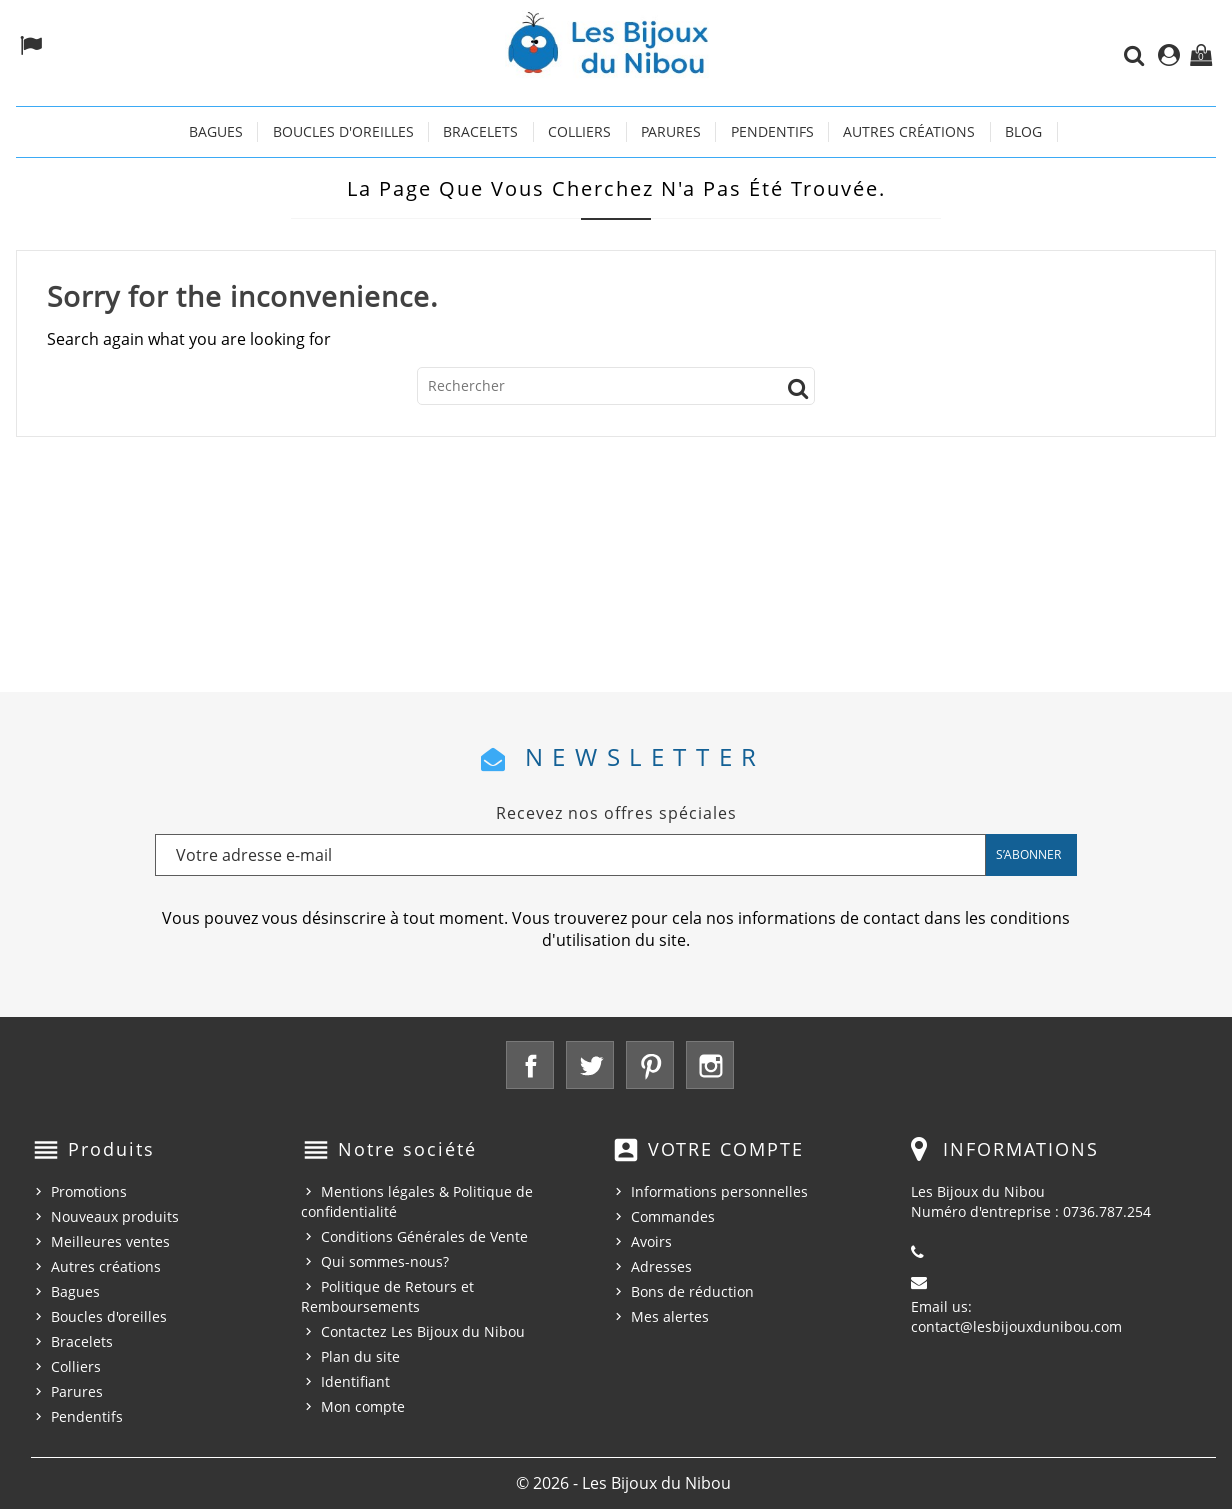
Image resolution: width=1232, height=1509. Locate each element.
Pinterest (650, 1065)
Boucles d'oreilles (343, 131)
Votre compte (726, 1149)
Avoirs (651, 1241)
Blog (1023, 131)
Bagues (216, 131)
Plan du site (360, 1356)
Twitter (590, 1065)
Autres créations (909, 131)
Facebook (530, 1065)
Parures (671, 131)
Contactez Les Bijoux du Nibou (423, 1331)
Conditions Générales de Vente (424, 1236)
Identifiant (355, 1381)
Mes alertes (670, 1316)
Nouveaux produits (115, 1216)
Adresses (661, 1266)
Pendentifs (772, 131)
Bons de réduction (692, 1291)
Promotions (89, 1191)
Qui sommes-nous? (385, 1261)
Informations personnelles (719, 1191)
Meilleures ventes (110, 1241)
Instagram (710, 1065)
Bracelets (480, 131)
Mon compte (363, 1406)
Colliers (579, 131)
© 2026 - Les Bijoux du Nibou (623, 1483)
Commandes (673, 1216)
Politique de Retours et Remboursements (387, 1296)
